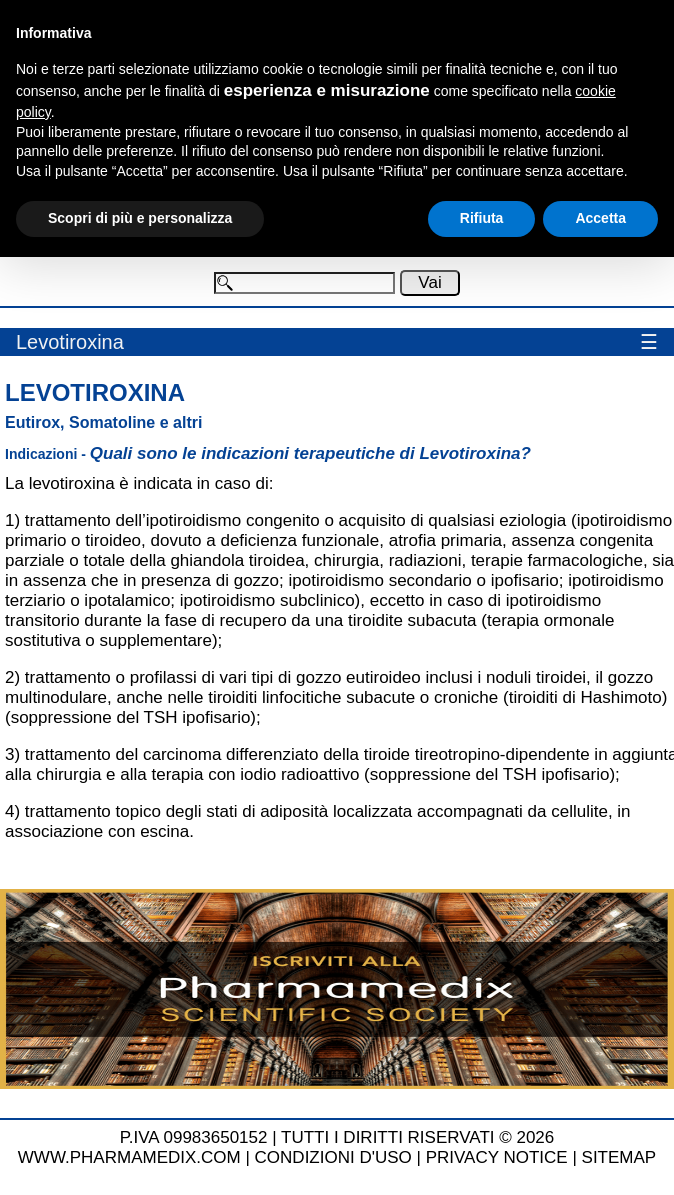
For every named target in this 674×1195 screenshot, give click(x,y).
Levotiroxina (70, 342)
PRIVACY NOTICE (497, 1157)
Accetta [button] (600, 218)
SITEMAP (619, 1157)
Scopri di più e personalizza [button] (140, 218)
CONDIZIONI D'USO (333, 1157)
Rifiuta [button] (482, 218)
